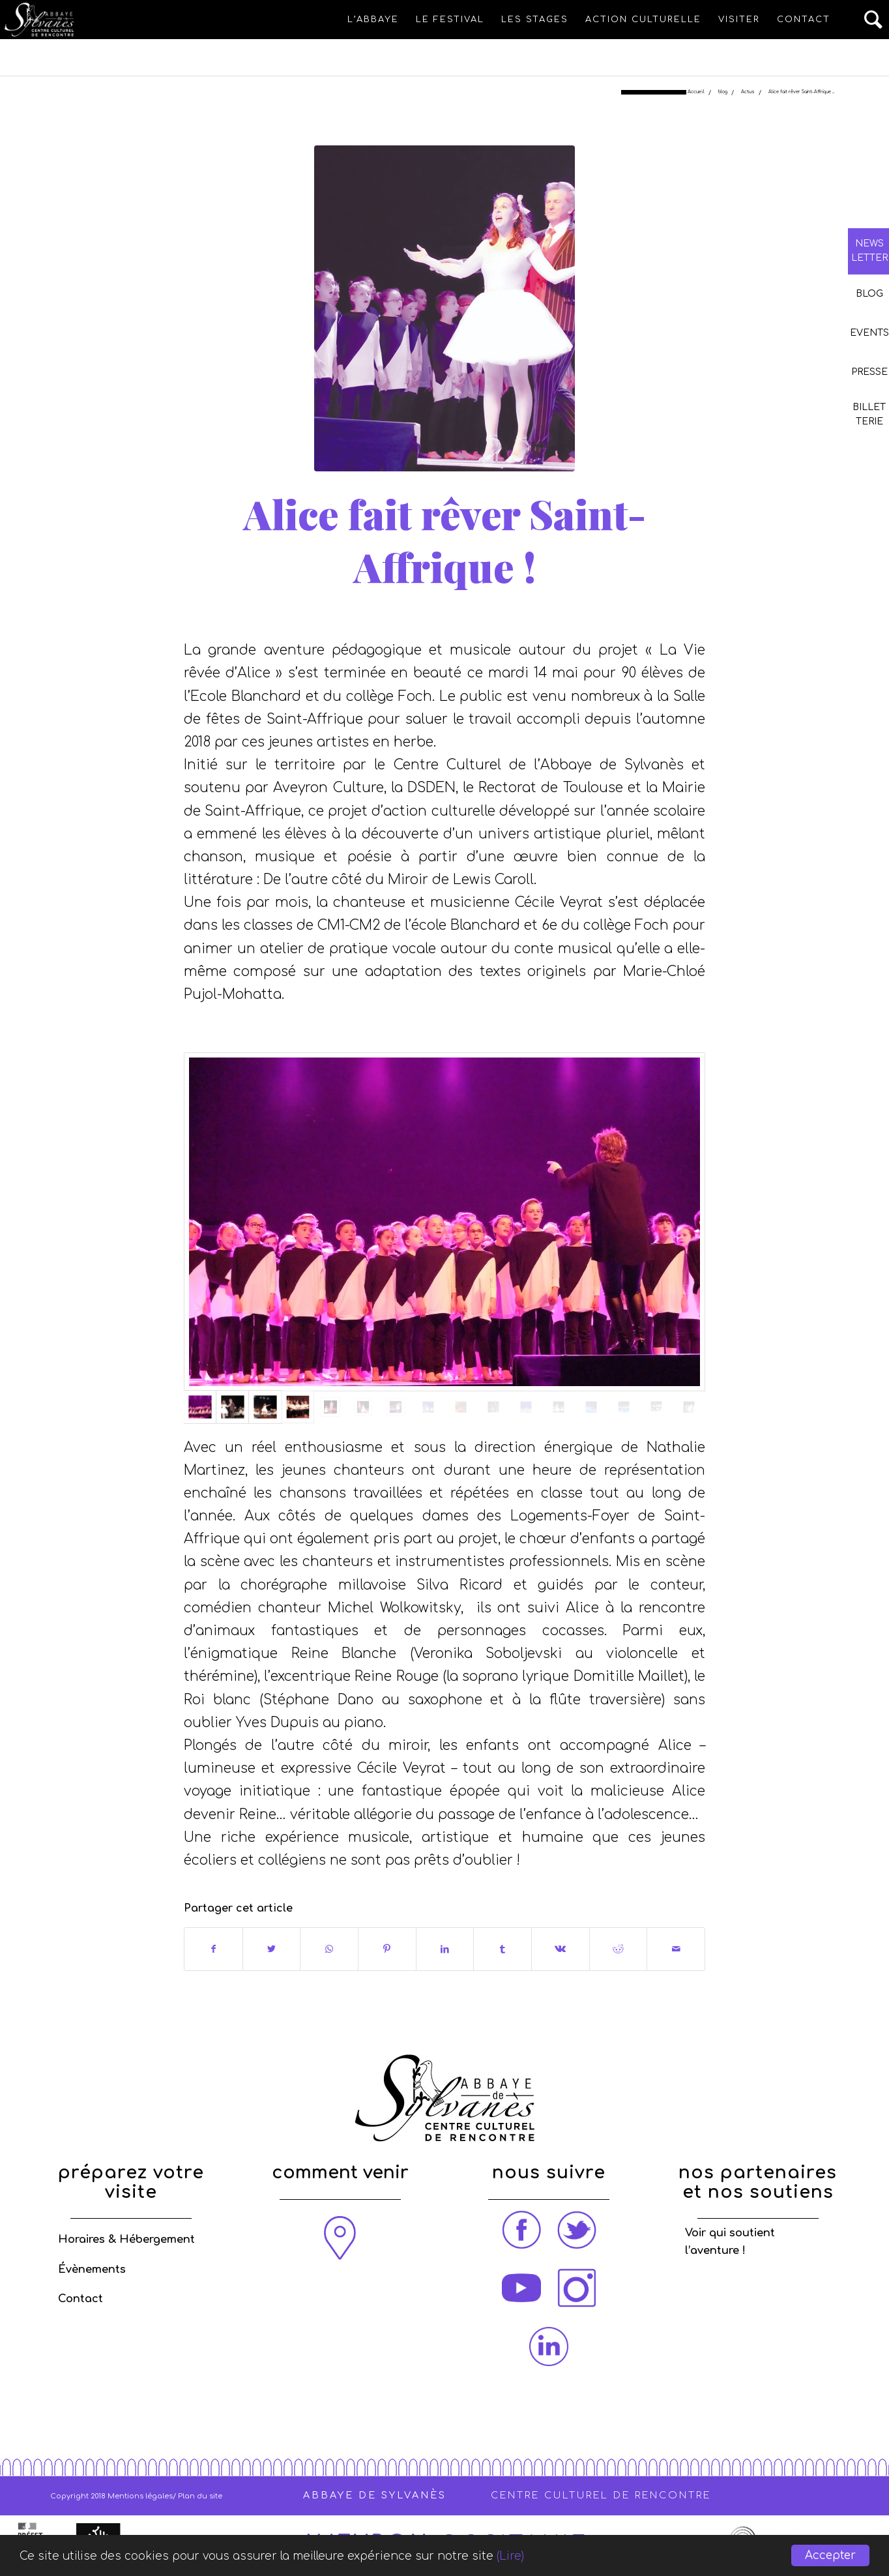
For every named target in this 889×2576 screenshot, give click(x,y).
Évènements (92, 2269)
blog (420, 610)
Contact (80, 2299)
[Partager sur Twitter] (271, 1949)
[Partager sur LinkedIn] (445, 1949)
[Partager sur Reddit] (618, 1949)
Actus (449, 610)
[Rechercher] (874, 19)
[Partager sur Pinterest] (387, 1949)
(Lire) (510, 2556)
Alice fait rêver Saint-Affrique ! (444, 539)
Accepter (830, 2555)
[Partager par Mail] (676, 1949)
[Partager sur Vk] (560, 1949)
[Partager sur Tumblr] (502, 1949)
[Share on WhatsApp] (329, 1949)
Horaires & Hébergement (126, 2239)
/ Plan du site (197, 2496)
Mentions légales (140, 2496)
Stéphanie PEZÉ (535, 610)
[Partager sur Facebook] (213, 1949)
